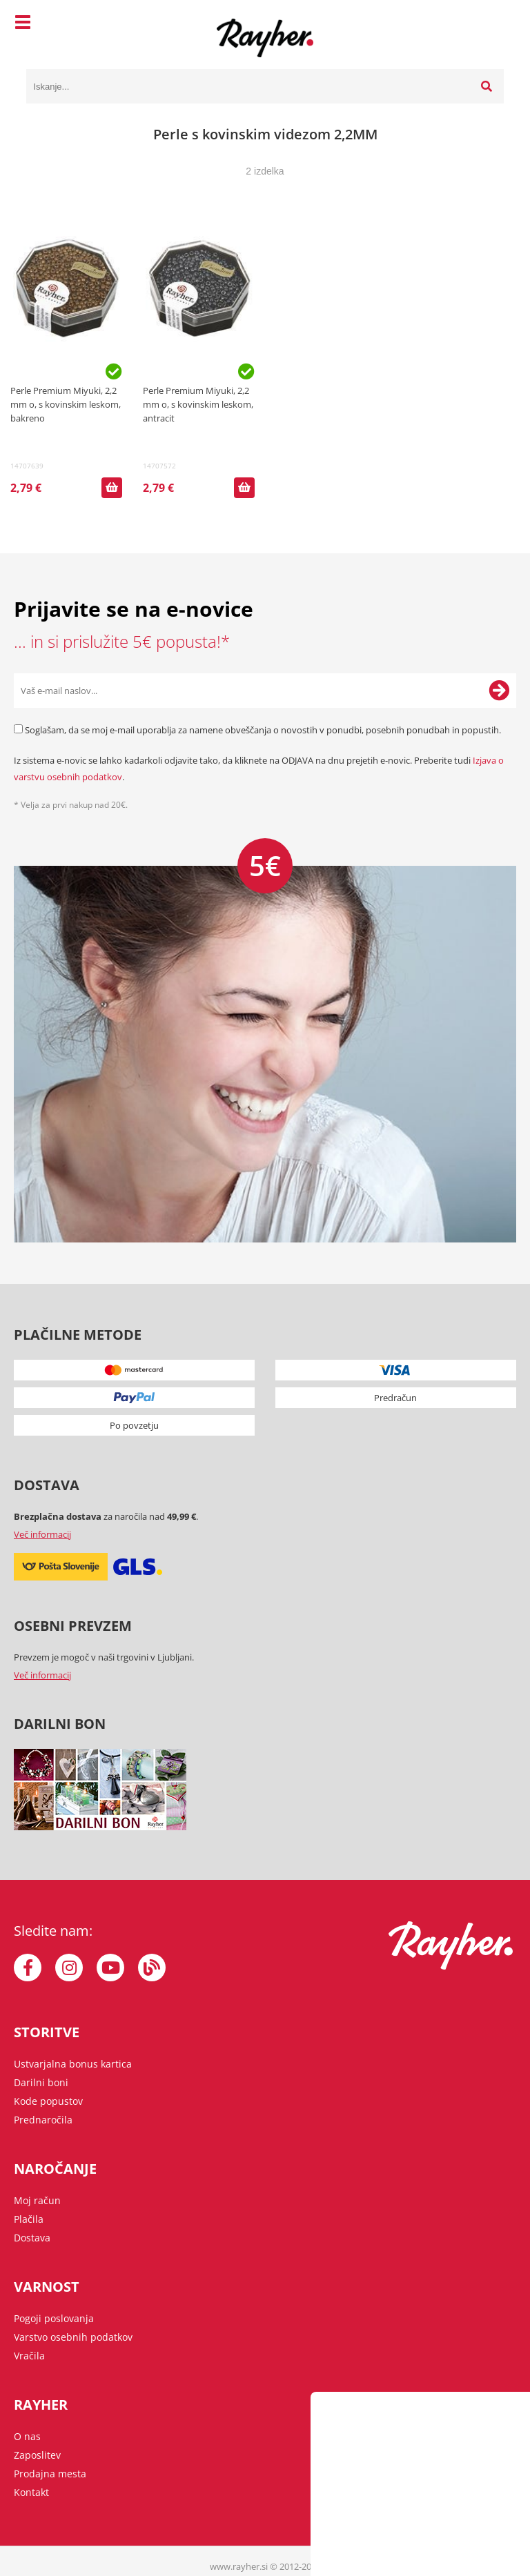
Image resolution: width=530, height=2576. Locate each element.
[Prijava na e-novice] (499, 690)
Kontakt (31, 2492)
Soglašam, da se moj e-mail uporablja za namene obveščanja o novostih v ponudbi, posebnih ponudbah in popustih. (263, 730)
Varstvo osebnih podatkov (73, 2337)
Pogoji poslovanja (54, 2318)
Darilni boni (41, 2082)
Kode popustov (48, 2101)
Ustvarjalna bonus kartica (73, 2063)
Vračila (29, 2355)
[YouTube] (110, 1967)
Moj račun (37, 2200)
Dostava (32, 2237)
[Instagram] (69, 1967)
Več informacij (42, 1534)
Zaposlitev (37, 2454)
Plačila (28, 2219)
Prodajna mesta (50, 2473)
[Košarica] (490, 24)
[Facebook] (27, 1967)
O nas (27, 2436)
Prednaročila (43, 2119)
